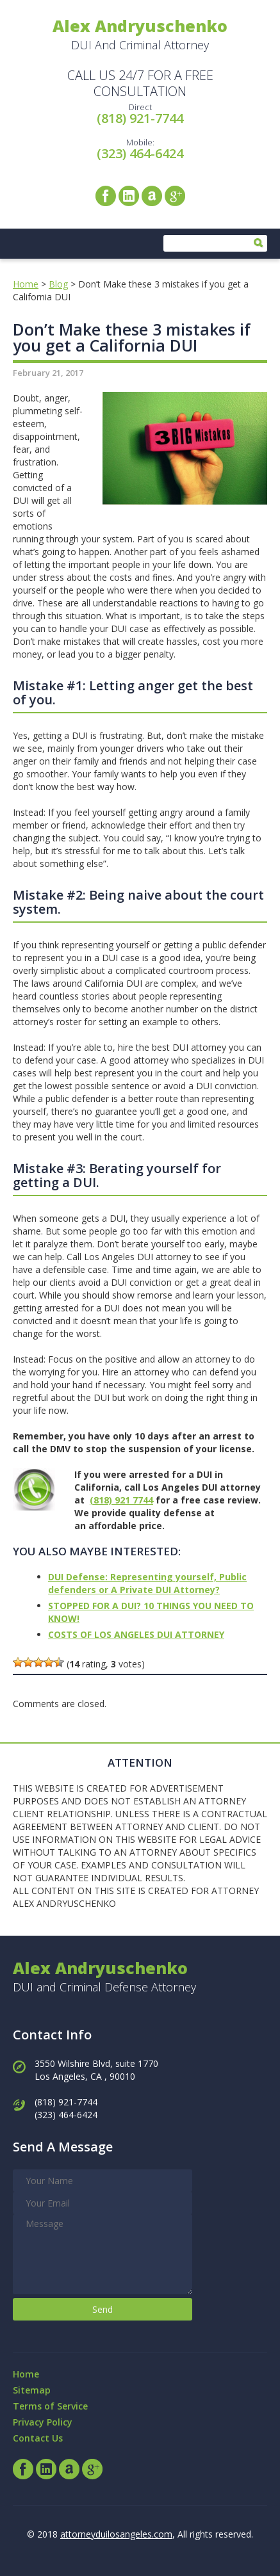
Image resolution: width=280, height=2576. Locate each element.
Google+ (175, 196)
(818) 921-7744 (140, 118)
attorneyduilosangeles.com (116, 2534)
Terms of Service (50, 2406)
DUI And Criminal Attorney (140, 34)
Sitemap (32, 2390)
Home (25, 284)
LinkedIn (129, 196)
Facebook (105, 196)
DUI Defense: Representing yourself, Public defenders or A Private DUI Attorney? (147, 1583)
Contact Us (38, 2438)
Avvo (152, 196)
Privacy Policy (42, 2422)
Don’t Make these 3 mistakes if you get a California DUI (132, 337)
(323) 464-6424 (140, 153)
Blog (58, 284)
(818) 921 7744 (121, 1500)
